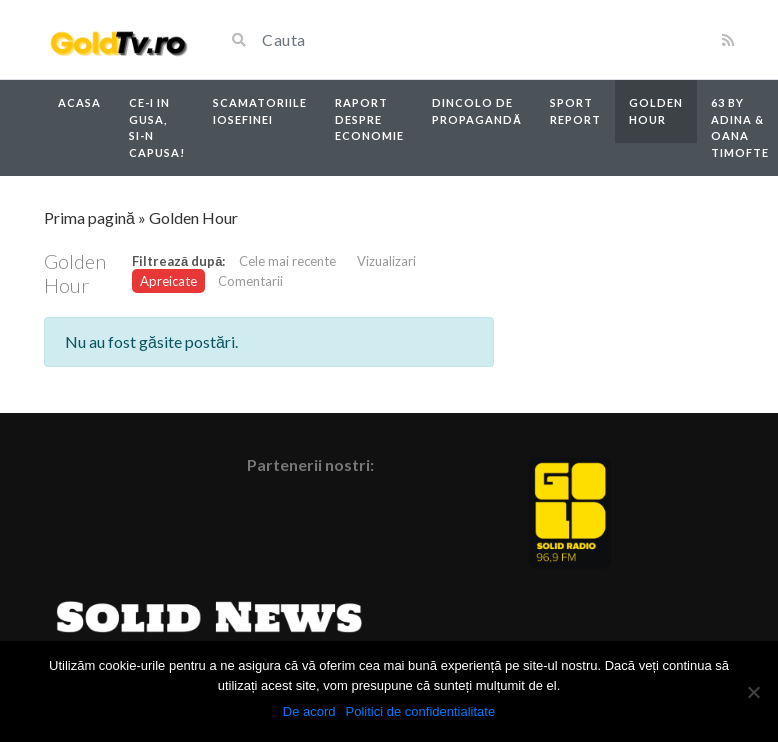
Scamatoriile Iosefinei (260, 111)
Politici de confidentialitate (421, 711)
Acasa (79, 102)
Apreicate (168, 281)
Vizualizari (386, 261)
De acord (309, 711)
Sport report (575, 111)
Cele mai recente (287, 261)
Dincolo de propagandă (477, 111)
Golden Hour (656, 111)
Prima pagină (89, 217)
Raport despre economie (369, 119)
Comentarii (250, 281)
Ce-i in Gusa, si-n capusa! (157, 127)
